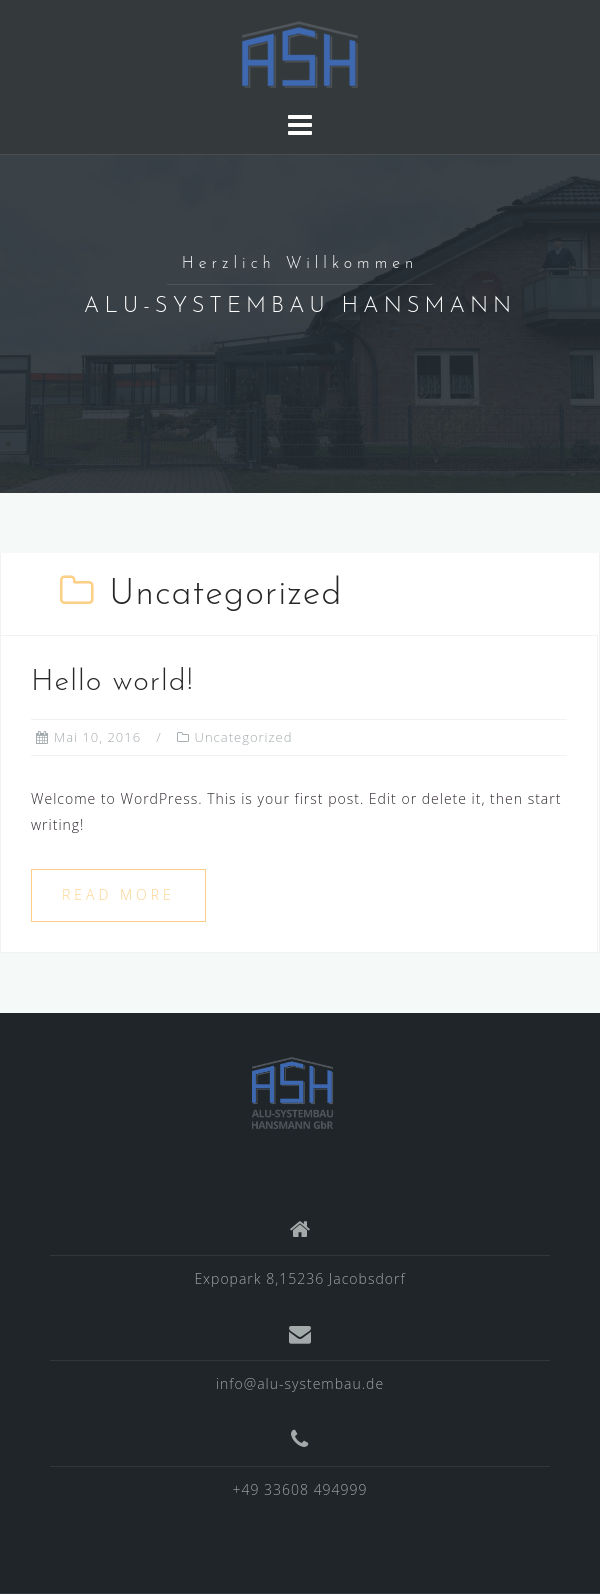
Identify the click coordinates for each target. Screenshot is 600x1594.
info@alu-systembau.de (300, 1383)
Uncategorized (244, 737)
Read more (118, 894)
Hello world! (112, 682)
